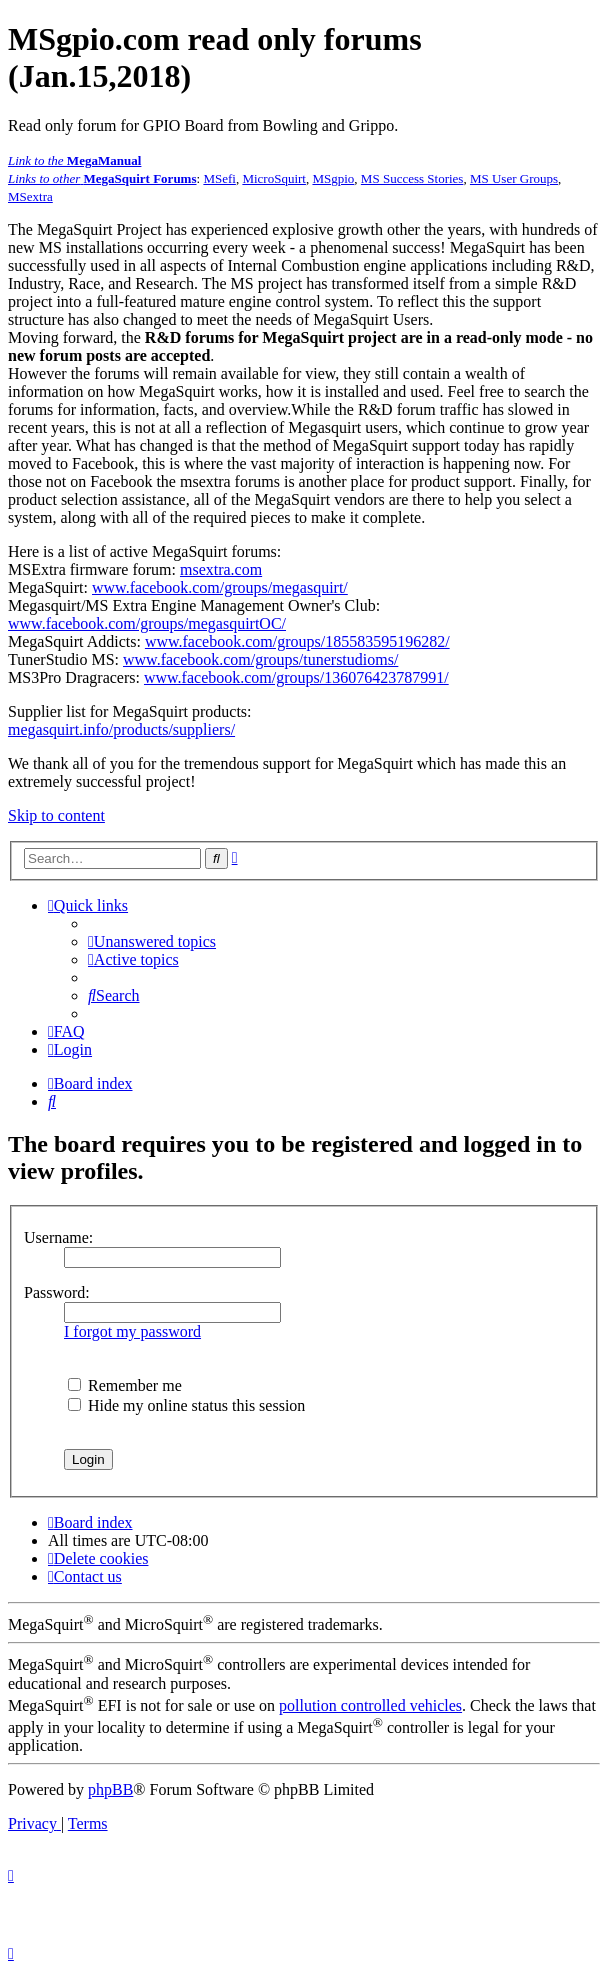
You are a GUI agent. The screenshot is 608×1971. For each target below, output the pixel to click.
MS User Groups (514, 178)
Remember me (125, 1385)
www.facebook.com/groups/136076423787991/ (296, 677)
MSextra (30, 196)
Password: (57, 1292)
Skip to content (56, 815)
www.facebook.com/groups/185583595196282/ (297, 641)
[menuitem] (152, 941)
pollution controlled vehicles (370, 1705)
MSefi (219, 178)
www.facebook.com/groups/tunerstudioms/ (260, 659)
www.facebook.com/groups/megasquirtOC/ (147, 623)
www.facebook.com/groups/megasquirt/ (220, 587)
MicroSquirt (274, 178)
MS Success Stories (412, 178)
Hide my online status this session (186, 1405)
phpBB (110, 1789)
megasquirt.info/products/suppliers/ (121, 729)
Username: (58, 1237)
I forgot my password (132, 1331)
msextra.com (221, 569)
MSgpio (333, 178)
